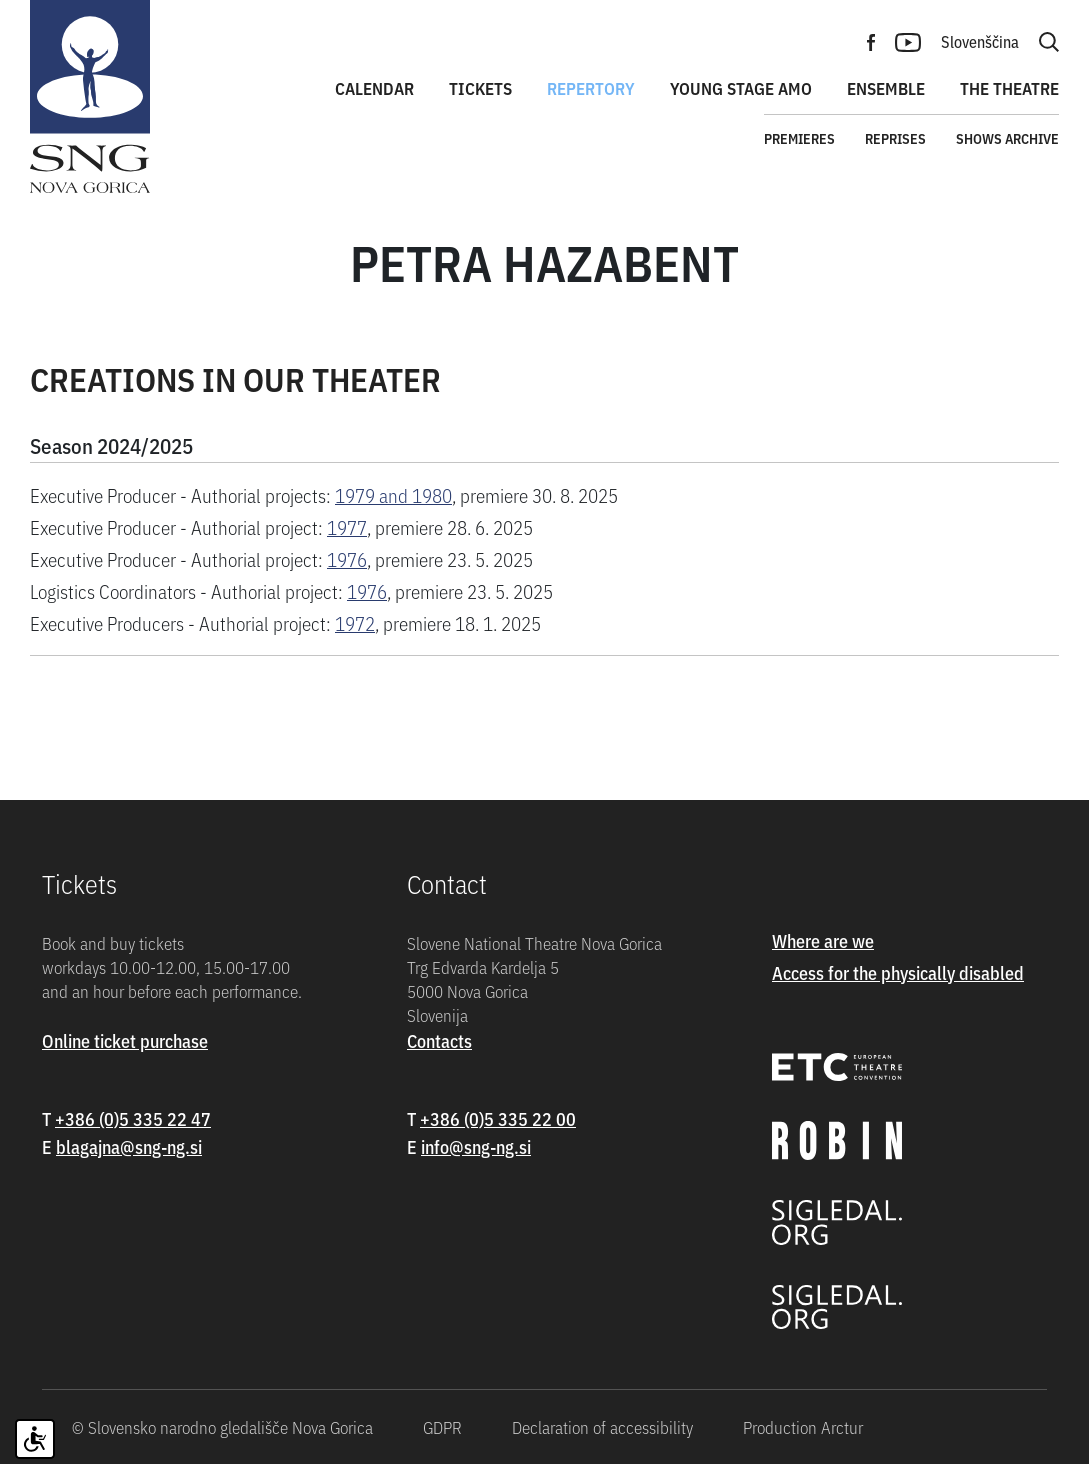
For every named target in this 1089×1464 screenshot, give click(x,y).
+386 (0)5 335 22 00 (498, 1118)
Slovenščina (980, 41)
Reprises (895, 138)
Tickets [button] (480, 88)
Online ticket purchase (125, 1040)
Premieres (799, 138)
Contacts (439, 1040)
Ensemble (886, 88)
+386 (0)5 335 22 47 (133, 1118)
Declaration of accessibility (602, 1427)
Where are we (823, 940)
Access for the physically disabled (898, 972)
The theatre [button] (1009, 88)
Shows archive (1007, 138)
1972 (355, 622)
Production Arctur (803, 1427)
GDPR (442, 1427)
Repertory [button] (591, 88)
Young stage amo (741, 88)
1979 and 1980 (393, 494)
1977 (347, 526)
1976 (347, 558)
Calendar (374, 88)
